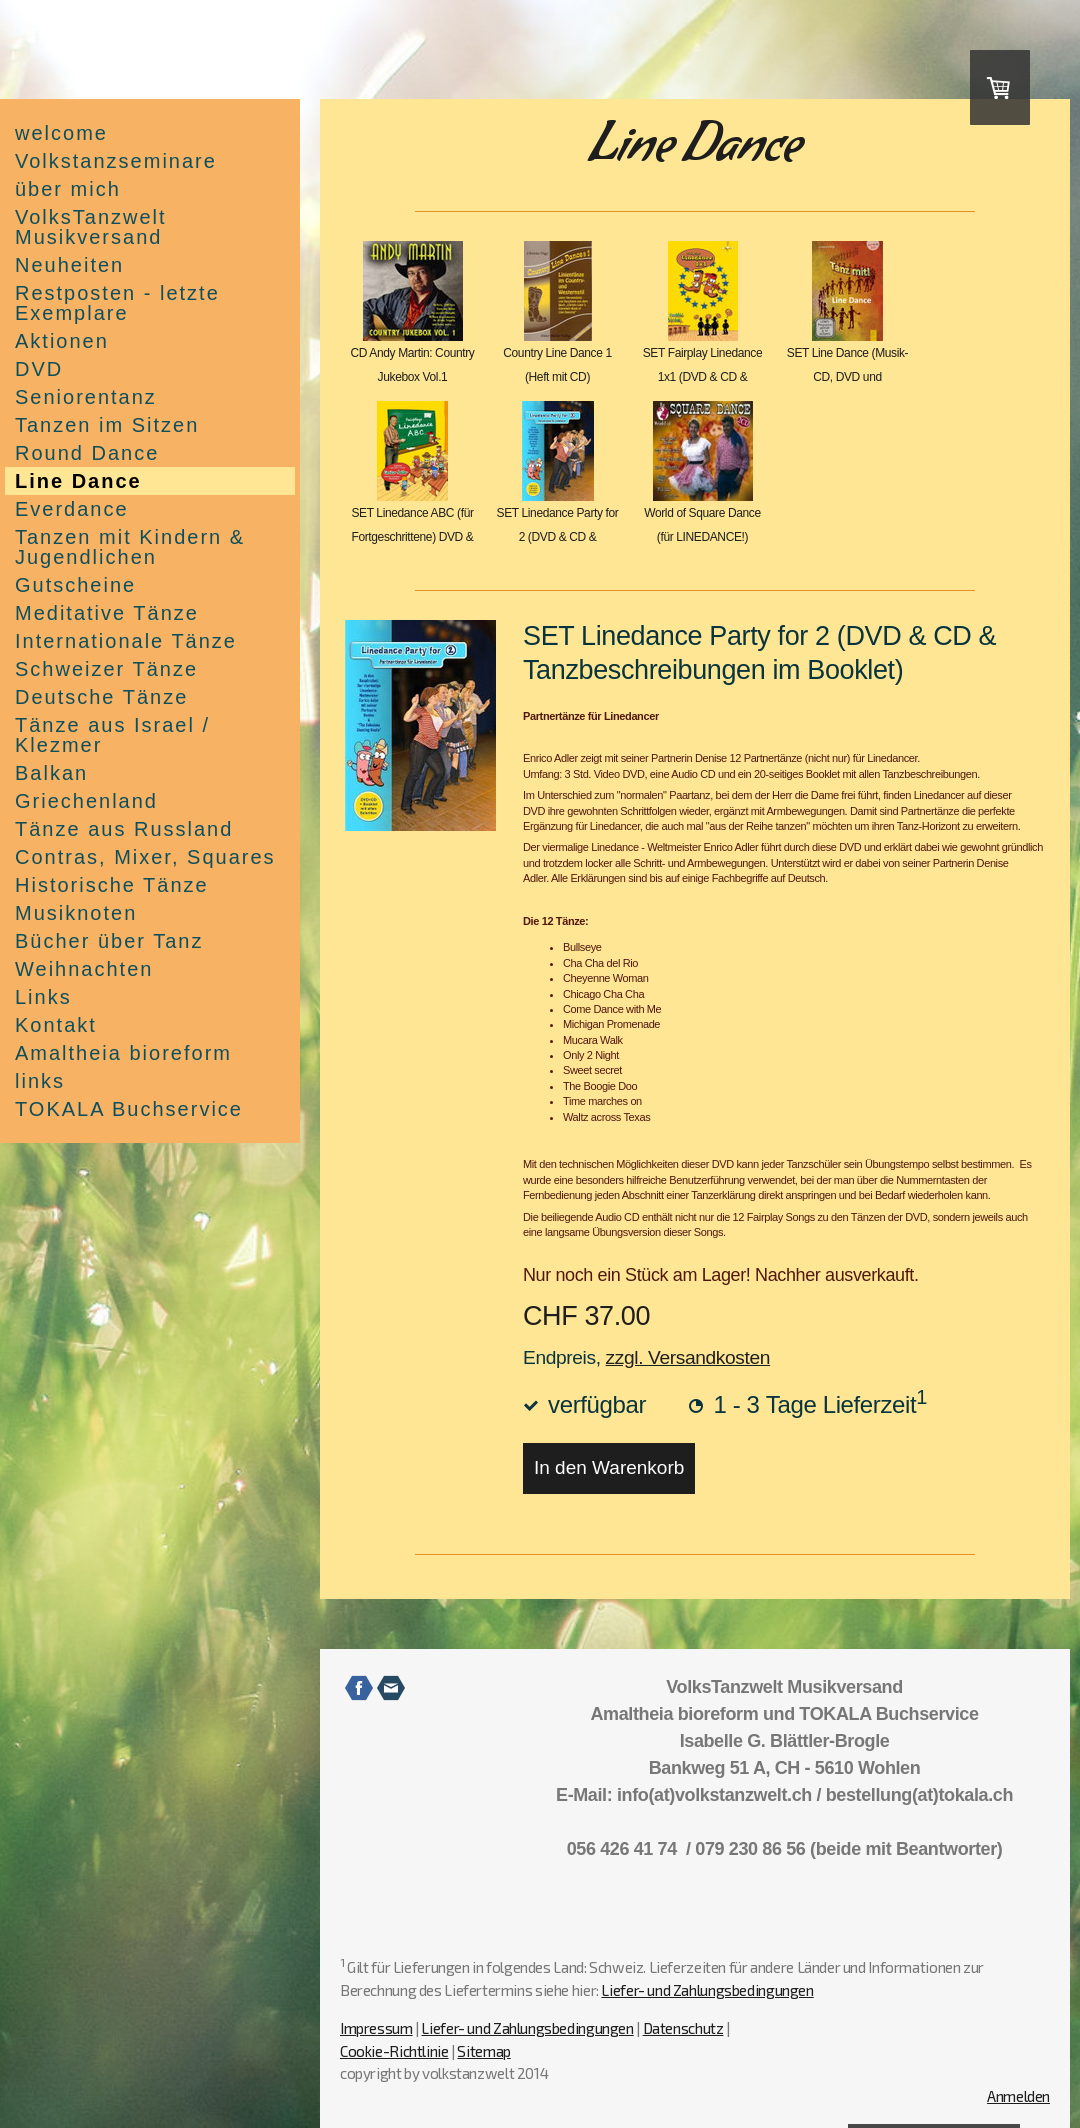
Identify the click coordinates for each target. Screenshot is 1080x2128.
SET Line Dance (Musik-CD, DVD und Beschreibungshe (847, 377)
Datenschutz (683, 2028)
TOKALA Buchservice (129, 1109)
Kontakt (56, 1025)
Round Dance (87, 453)
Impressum (376, 2028)
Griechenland (86, 801)
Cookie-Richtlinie (394, 2051)
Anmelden (1018, 2096)
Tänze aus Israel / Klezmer (112, 735)
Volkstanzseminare (116, 161)
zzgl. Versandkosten (688, 1357)
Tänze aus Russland (124, 829)
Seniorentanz (86, 397)
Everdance (72, 509)
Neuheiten (69, 265)
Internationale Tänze (126, 641)
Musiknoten (76, 913)
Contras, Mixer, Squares (145, 857)
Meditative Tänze (107, 613)
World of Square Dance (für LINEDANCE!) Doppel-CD (702, 537)
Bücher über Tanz (109, 941)
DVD (39, 369)
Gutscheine (75, 585)
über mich (68, 189)
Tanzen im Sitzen (107, 425)
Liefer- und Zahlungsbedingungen (707, 1990)
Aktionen (62, 341)
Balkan (51, 773)
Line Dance (78, 481)
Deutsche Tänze (101, 697)
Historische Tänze (112, 885)
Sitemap (483, 2051)
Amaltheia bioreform (123, 1053)
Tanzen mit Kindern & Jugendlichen (130, 547)
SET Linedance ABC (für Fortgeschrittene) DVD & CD (412, 537)
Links (43, 997)
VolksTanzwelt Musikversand (91, 227)
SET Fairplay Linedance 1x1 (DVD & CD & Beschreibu (703, 377)
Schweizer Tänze (106, 669)
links (40, 1081)
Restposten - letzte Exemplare (117, 303)
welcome (61, 133)
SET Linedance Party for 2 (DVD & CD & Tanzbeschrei (558, 537)
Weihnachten (84, 969)
